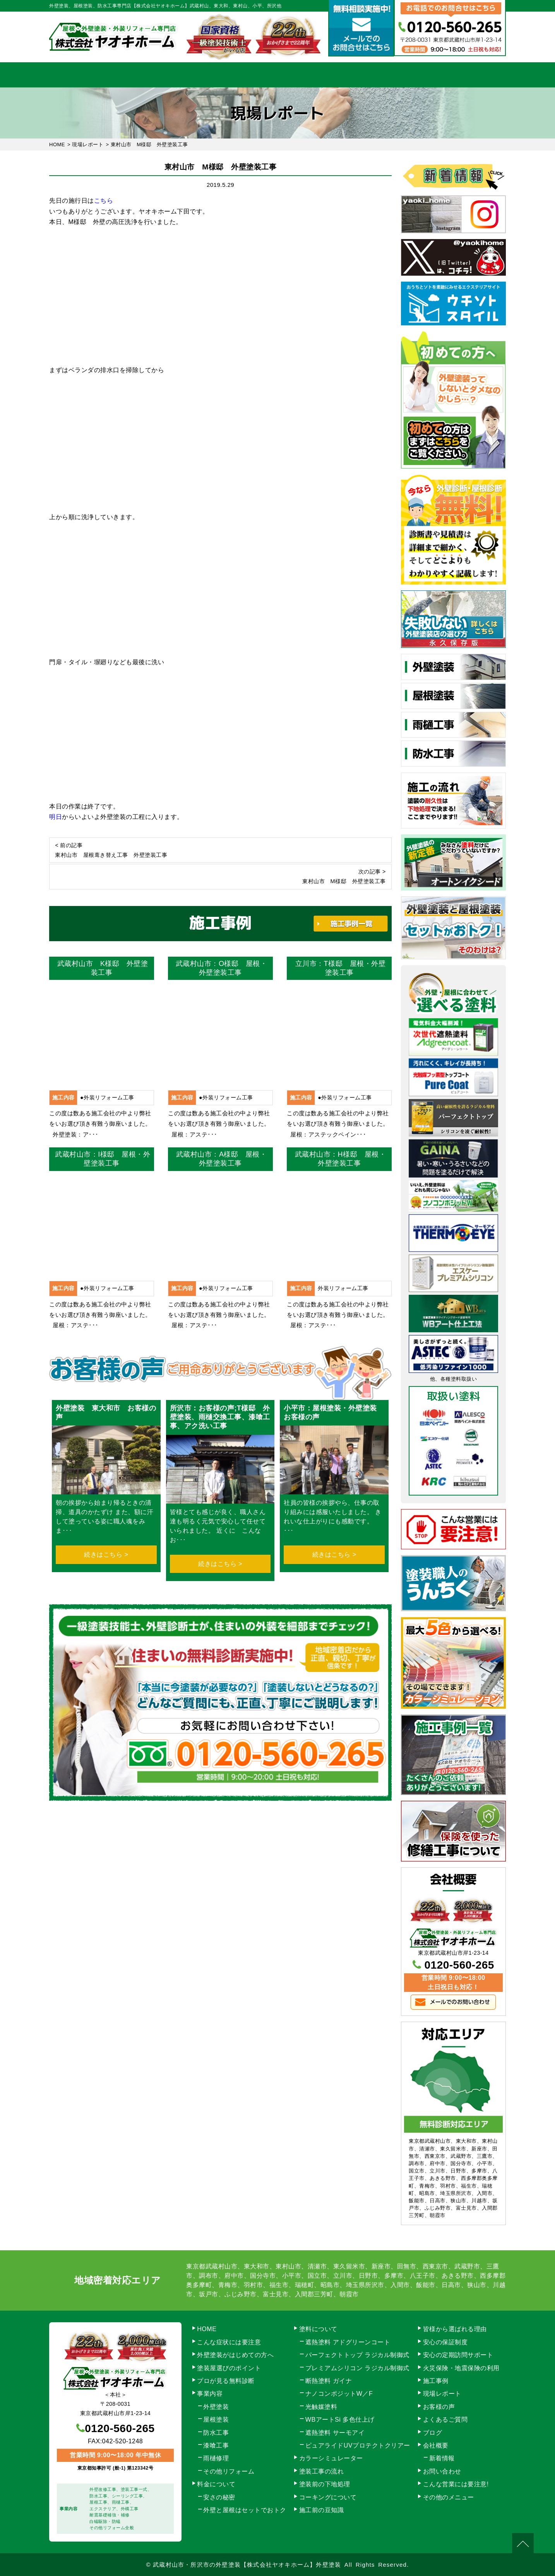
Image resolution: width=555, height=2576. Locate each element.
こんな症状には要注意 (229, 2342)
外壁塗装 (216, 2406)
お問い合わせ (473, 74)
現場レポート (442, 2393)
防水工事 (216, 2432)
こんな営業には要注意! (456, 2484)
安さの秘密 (219, 2497)
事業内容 (147, 74)
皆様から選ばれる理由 (455, 2329)
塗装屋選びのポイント (229, 2368)
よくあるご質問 (445, 2419)
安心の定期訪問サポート (458, 2355)
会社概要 (408, 74)
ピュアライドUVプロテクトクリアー (357, 2445)
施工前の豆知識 (321, 2510)
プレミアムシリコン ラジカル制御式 (357, 2368)
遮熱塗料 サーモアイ (335, 2432)
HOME (82, 74)
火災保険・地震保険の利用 (461, 2368)
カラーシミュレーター (331, 2458)
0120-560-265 (459, 1965)
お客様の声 (439, 2406)
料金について (277, 74)
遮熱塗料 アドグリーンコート (347, 2342)
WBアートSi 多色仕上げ (340, 2419)
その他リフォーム (228, 2471)
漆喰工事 (216, 2445)
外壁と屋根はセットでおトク (244, 2510)
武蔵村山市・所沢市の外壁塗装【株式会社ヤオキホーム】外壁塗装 (247, 2564)
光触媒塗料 (321, 2406)
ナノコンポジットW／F (339, 2393)
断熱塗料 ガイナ (328, 2381)
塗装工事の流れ (212, 74)
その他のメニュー (448, 2497)
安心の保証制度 (445, 2342)
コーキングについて (328, 2497)
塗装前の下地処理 (324, 2484)
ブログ (432, 2432)
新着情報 (442, 2458)
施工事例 (342, 74)
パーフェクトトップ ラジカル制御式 (357, 2355)
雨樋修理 (216, 2458)
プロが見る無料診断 (226, 2381)
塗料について (318, 2329)
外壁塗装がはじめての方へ (235, 2355)
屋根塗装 (216, 2419)
